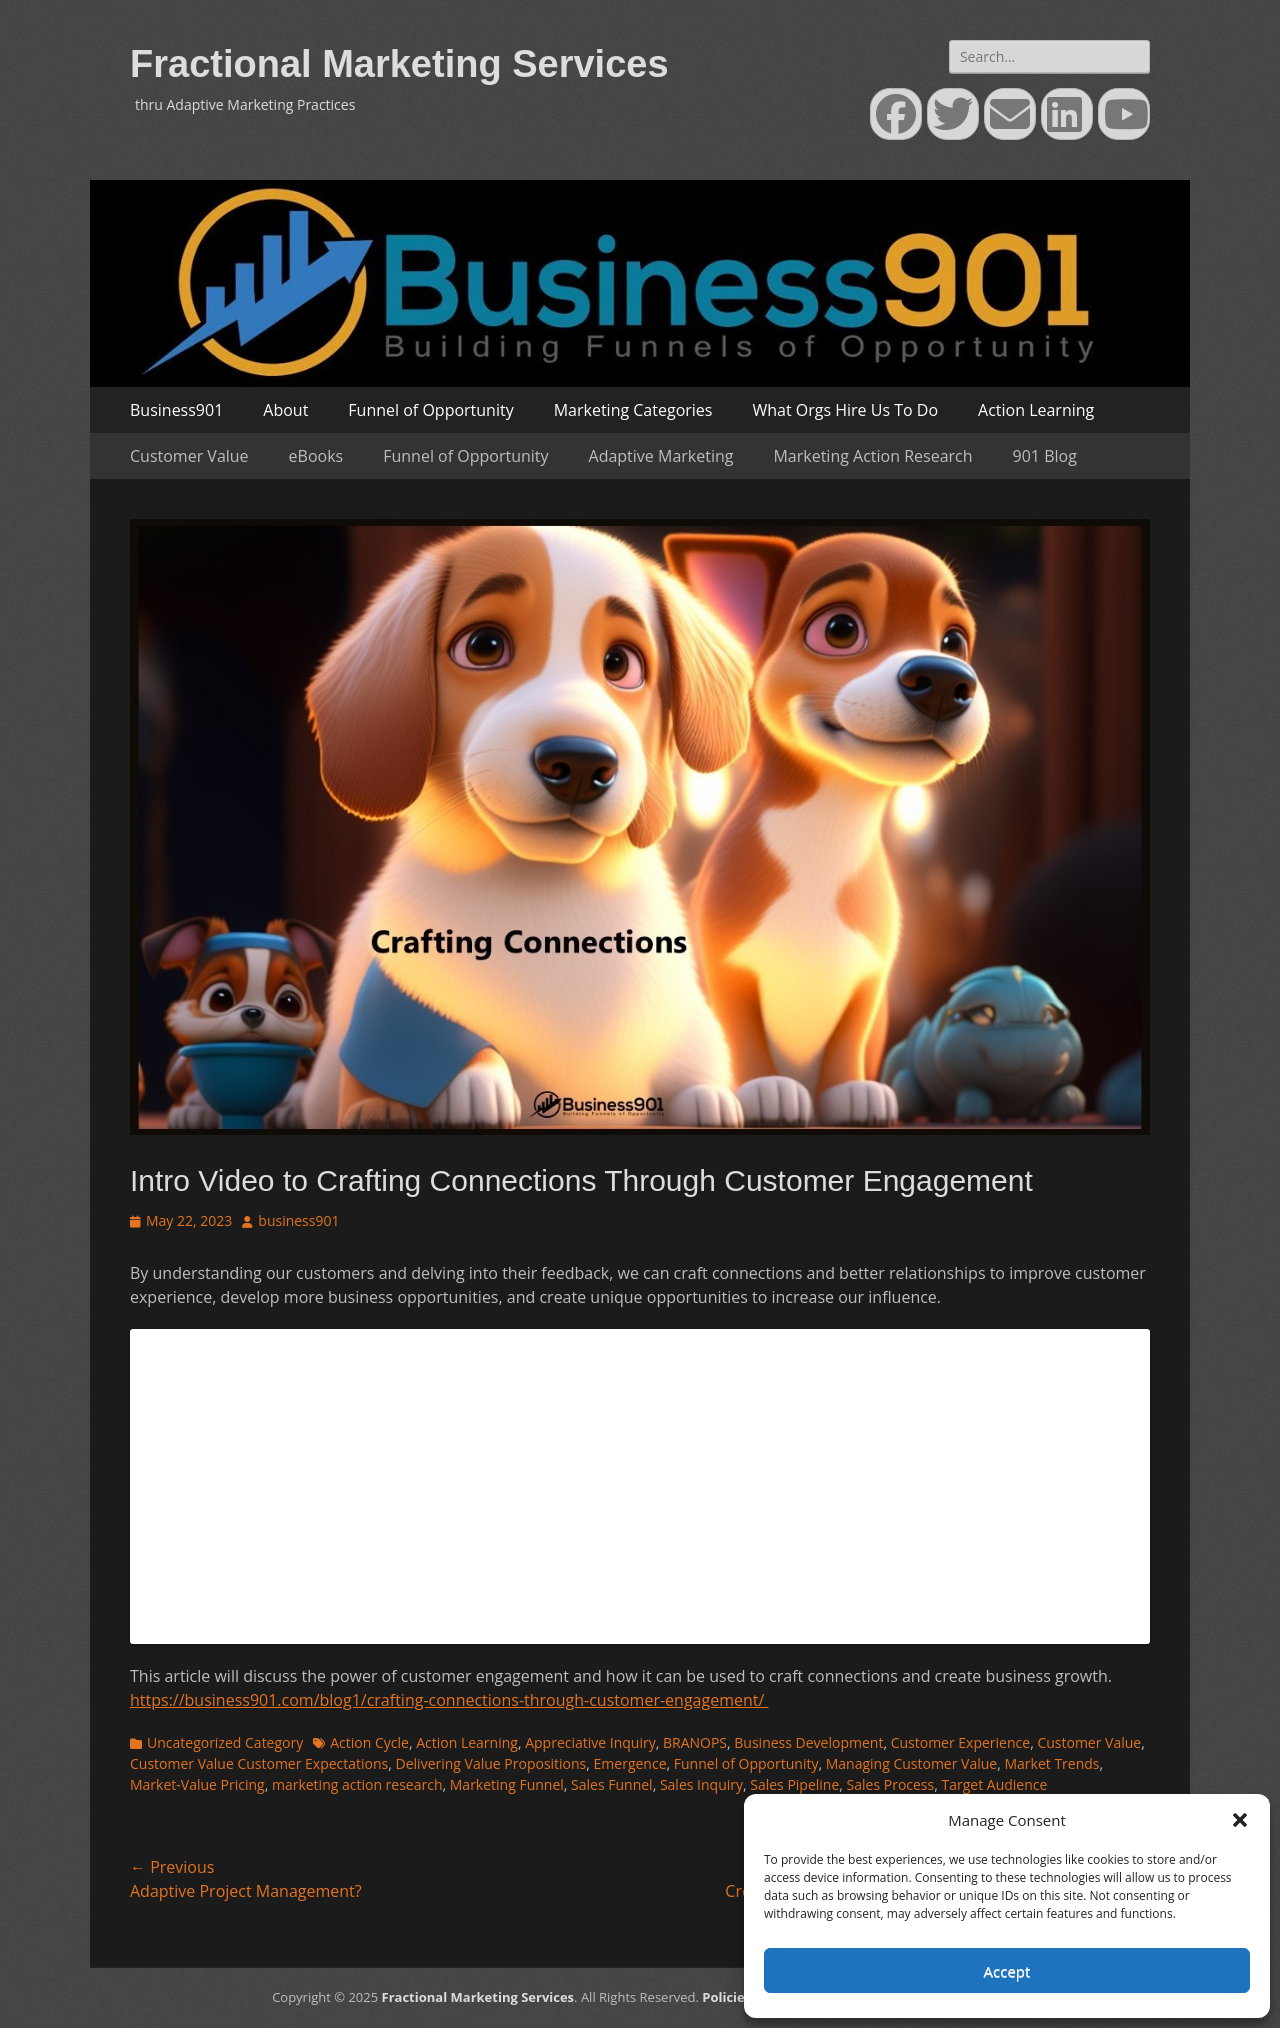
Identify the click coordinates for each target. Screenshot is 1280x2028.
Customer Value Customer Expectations (259, 1763)
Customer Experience (960, 1742)
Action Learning (1036, 410)
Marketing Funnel (507, 1784)
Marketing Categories (633, 410)
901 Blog (1045, 456)
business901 (298, 1220)
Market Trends (1051, 1763)
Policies (726, 1997)
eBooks (316, 456)
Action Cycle (369, 1742)
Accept (1007, 1971)
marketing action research (357, 1784)
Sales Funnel (612, 1784)
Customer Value (189, 456)
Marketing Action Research (872, 456)
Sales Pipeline (794, 1784)
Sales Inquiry (701, 1784)
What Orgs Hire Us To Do (845, 410)
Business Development (808, 1742)
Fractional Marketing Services (399, 64)
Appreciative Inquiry (590, 1742)
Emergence (630, 1763)
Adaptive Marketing (661, 456)
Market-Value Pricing (197, 1784)
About (285, 410)
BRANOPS (695, 1742)
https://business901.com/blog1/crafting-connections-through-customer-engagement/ (449, 1700)
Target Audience (994, 1784)
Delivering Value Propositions (491, 1763)
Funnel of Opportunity (430, 410)
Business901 (176, 410)
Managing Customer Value (911, 1763)
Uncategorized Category (225, 1742)
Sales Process (891, 1784)
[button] (1240, 1820)
